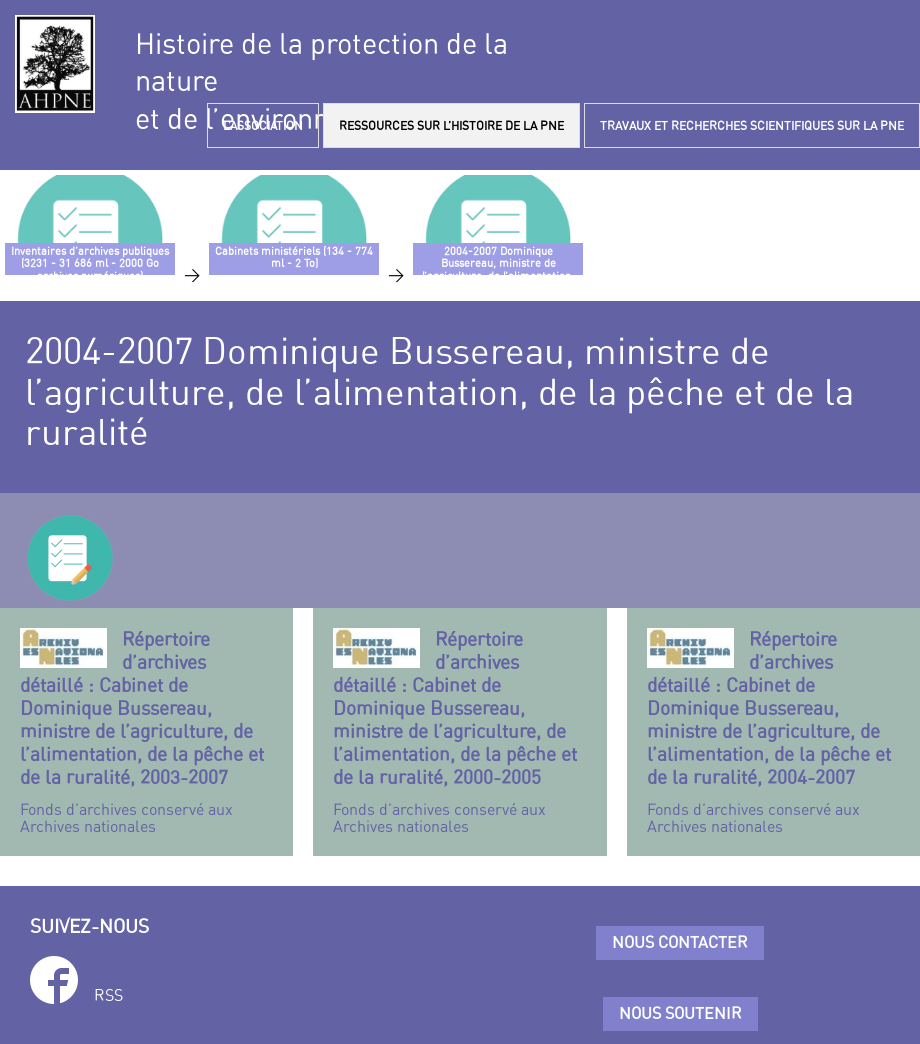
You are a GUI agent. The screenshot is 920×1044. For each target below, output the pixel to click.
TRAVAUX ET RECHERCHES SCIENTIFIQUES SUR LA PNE (752, 125)
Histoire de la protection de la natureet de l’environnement (321, 81)
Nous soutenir (680, 1013)
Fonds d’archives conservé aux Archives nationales (146, 732)
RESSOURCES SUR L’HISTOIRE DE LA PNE (451, 125)
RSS (108, 995)
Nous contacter (680, 942)
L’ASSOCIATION (263, 125)
